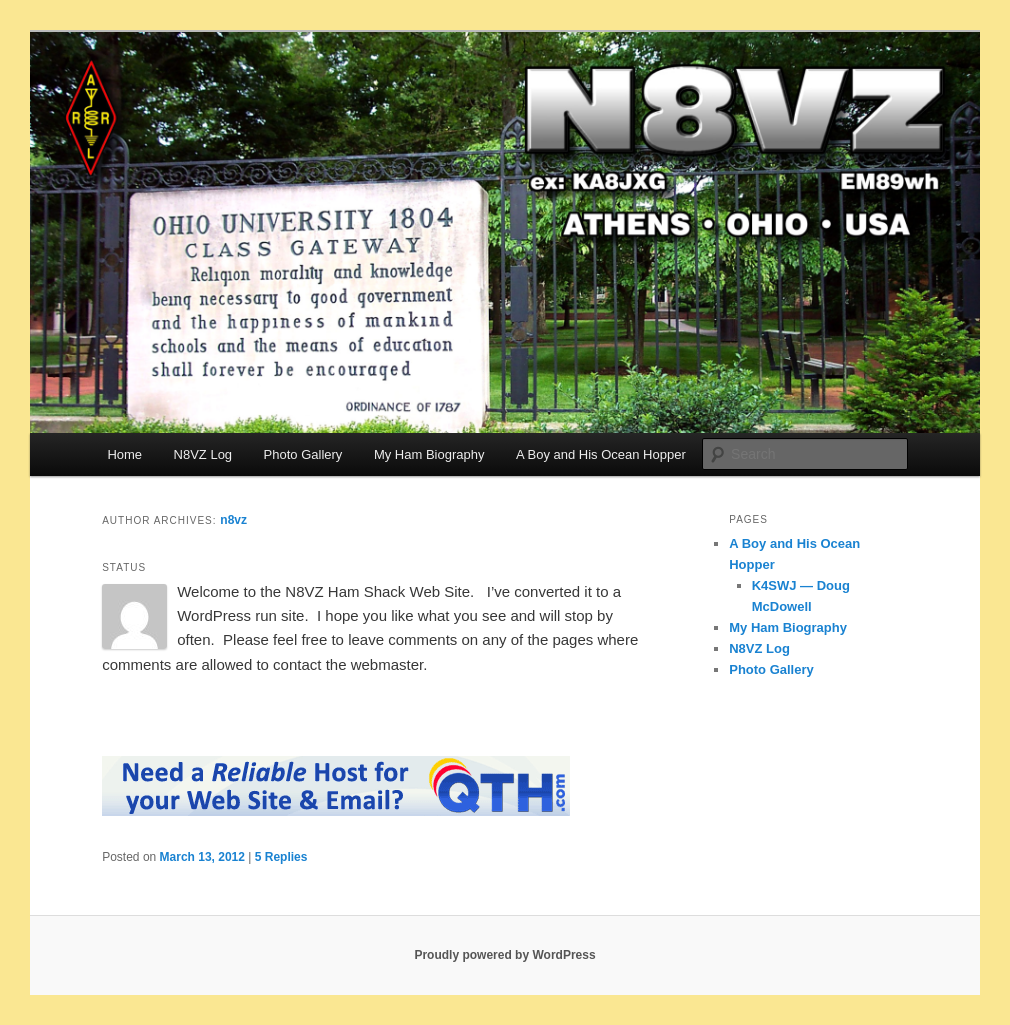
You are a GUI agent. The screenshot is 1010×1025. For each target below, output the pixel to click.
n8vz (233, 520)
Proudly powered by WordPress (504, 955)
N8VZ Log (203, 454)
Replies (281, 857)
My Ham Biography (429, 454)
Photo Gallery (303, 454)
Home (124, 454)
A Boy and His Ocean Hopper (601, 454)
